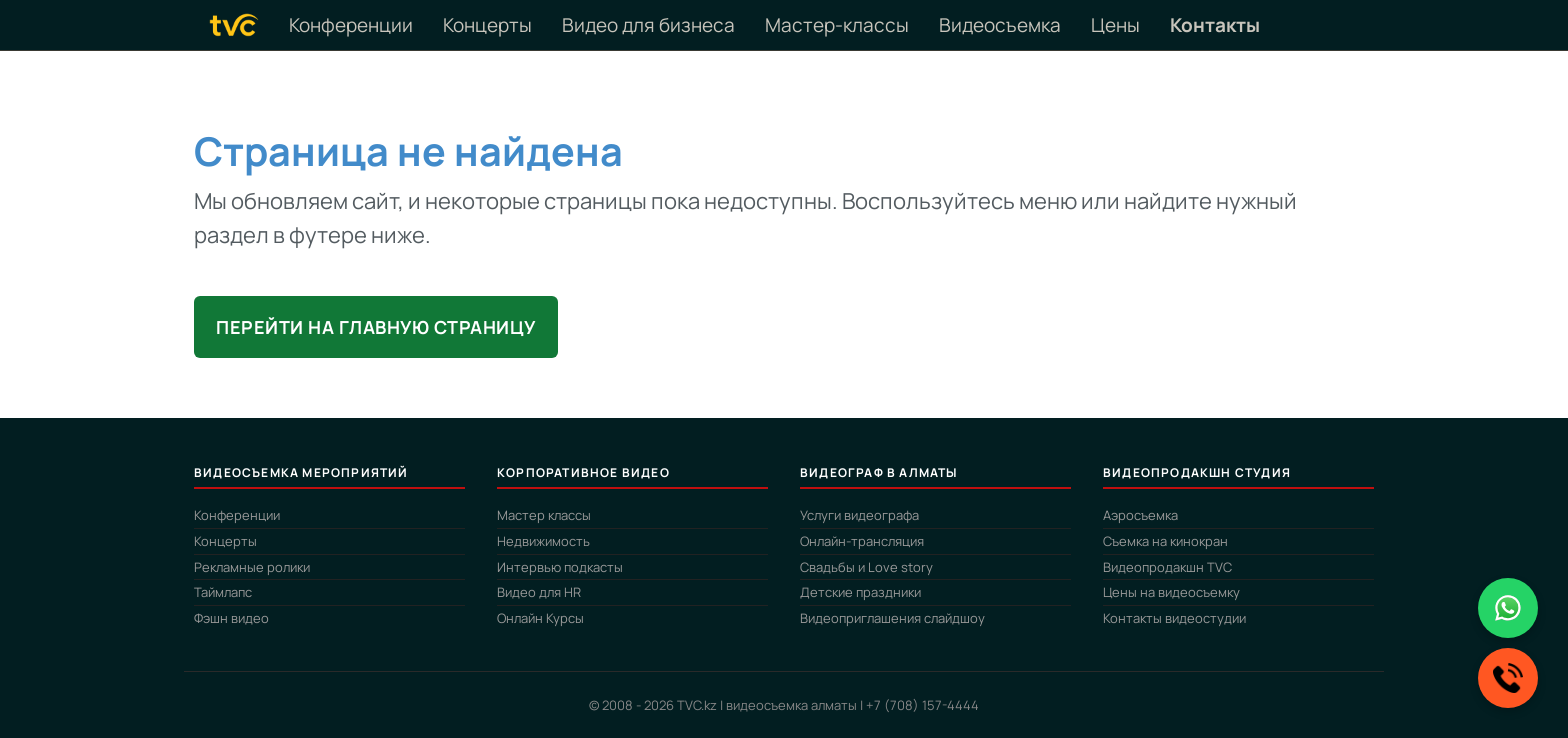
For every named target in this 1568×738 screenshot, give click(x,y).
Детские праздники (860, 592)
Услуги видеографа (859, 515)
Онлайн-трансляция (862, 541)
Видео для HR (539, 592)
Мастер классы (544, 515)
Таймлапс (223, 592)
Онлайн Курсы (540, 618)
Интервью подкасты (560, 567)
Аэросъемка (1140, 515)
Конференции (351, 25)
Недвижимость (543, 541)
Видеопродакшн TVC (1167, 567)
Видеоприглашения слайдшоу (892, 618)
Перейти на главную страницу (376, 327)
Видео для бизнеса (648, 25)
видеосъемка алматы (791, 705)
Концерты (487, 25)
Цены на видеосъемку (1171, 592)
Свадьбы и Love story (866, 567)
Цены (1115, 25)
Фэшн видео (231, 618)
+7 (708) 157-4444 (922, 705)
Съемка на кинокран (1165, 541)
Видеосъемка (1000, 25)
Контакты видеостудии (1174, 618)
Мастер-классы (837, 25)
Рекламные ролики (252, 567)
